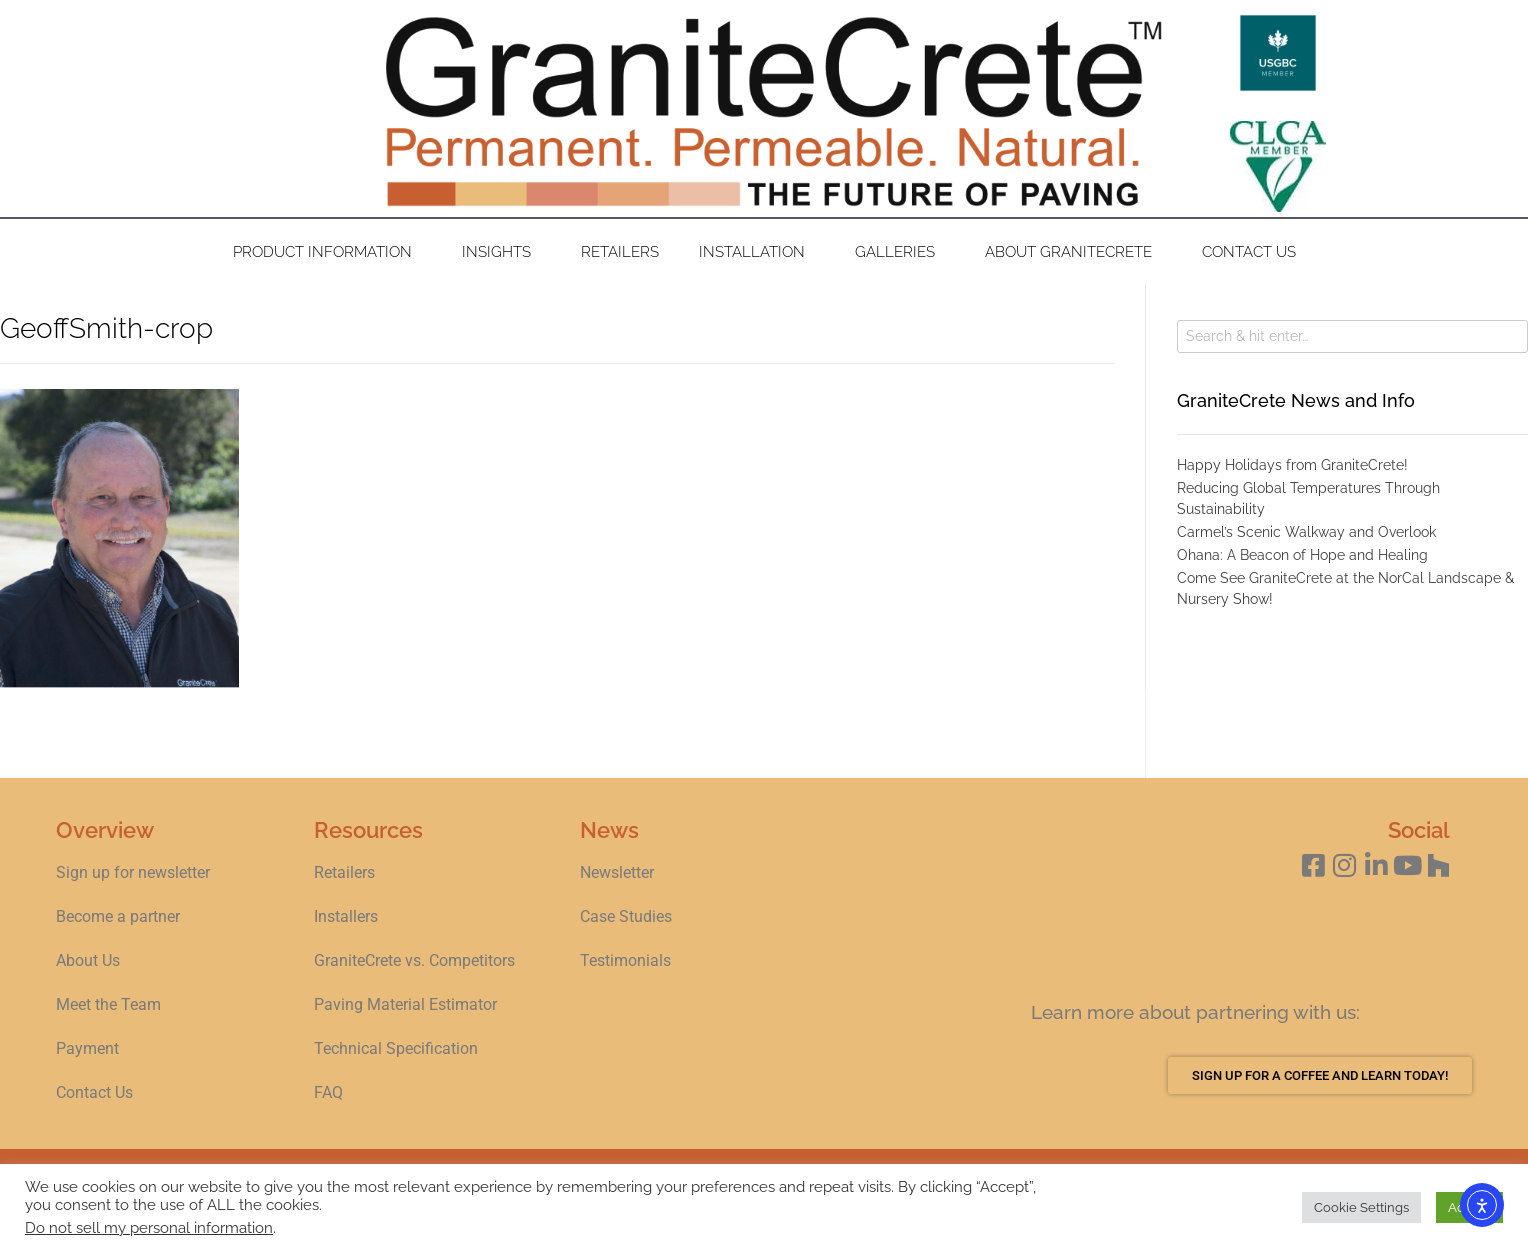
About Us (88, 960)
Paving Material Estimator (405, 1004)
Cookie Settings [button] (1361, 1207)
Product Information (327, 252)
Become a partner (118, 916)
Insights (501, 252)
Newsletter (617, 872)
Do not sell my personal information (149, 1227)
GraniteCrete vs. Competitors (414, 960)
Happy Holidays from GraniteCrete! (1292, 465)
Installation (757, 252)
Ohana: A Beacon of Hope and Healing (1302, 555)
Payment (87, 1048)
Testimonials (625, 960)
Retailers (620, 252)
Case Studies (626, 916)
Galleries (900, 252)
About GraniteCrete (1073, 252)
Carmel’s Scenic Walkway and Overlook (1306, 532)
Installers (346, 916)
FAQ (328, 1092)
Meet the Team (108, 1004)
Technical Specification (398, 1048)
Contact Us (1249, 252)
